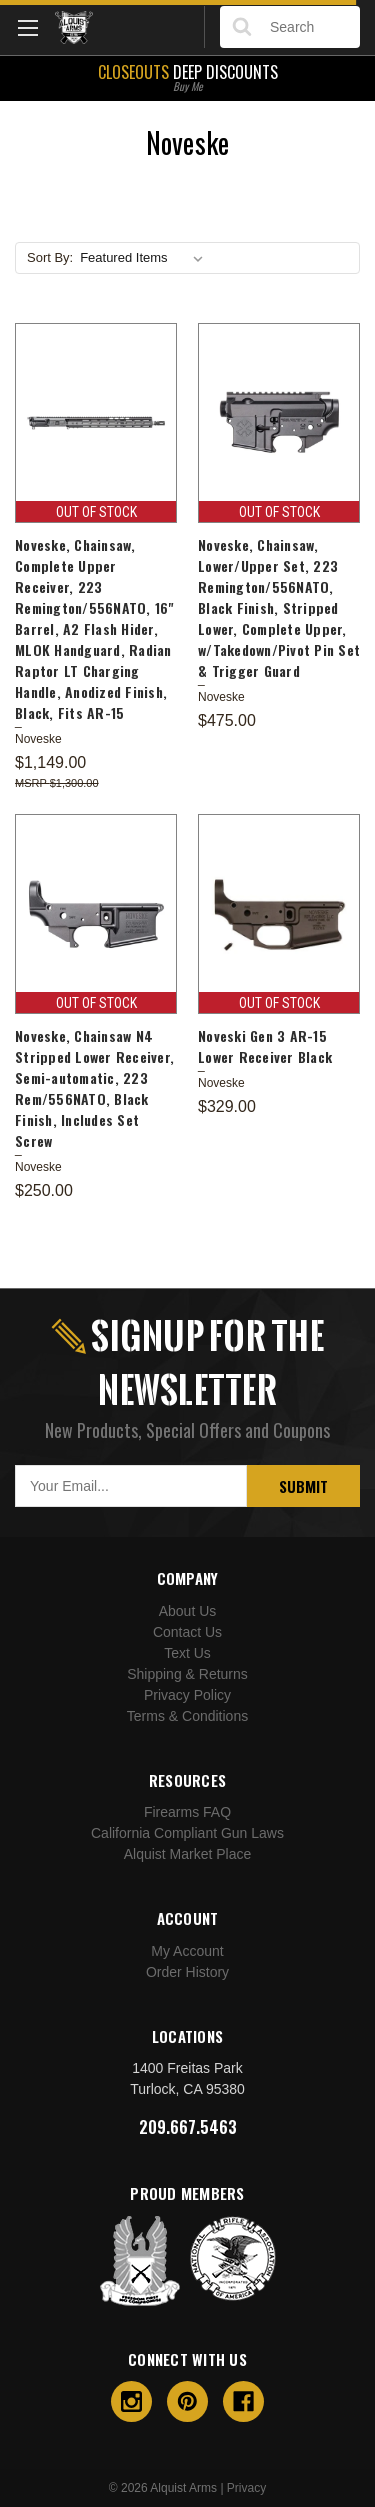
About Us (188, 1611)
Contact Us (187, 1632)
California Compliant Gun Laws (187, 1833)
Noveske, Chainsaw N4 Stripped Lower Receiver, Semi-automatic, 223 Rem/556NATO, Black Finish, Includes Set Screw (94, 1088)
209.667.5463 (188, 2127)
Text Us (187, 1653)
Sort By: (50, 257)
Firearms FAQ (187, 1812)
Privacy (246, 2488)
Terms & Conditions (187, 1716)
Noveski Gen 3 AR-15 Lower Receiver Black (265, 1046)
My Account (187, 1951)
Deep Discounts (187, 76)
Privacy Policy (187, 1695)
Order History (187, 1972)
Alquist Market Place (188, 1854)
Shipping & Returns (187, 1674)
